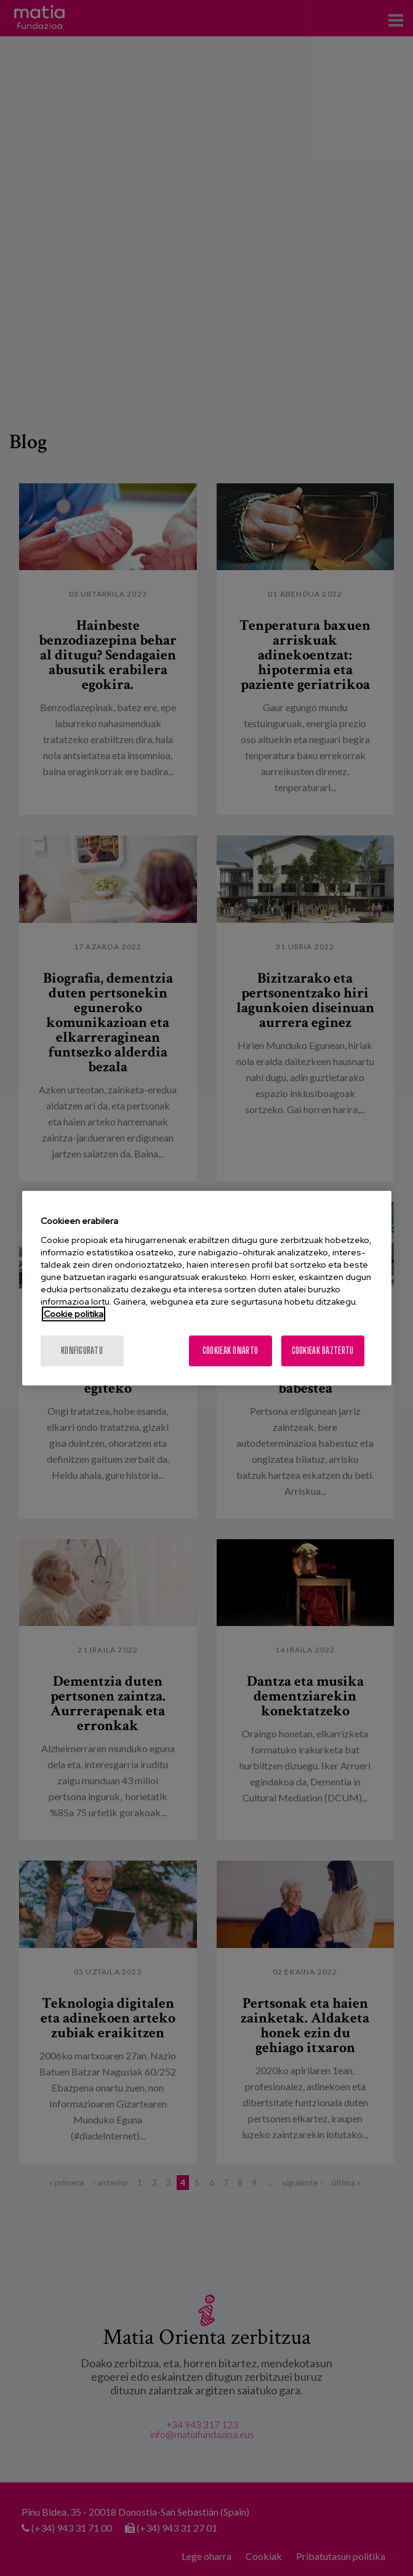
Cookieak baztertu (323, 1350)
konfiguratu (82, 1350)
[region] (206, 1288)
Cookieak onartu (230, 1350)
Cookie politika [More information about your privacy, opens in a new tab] (73, 1313)
